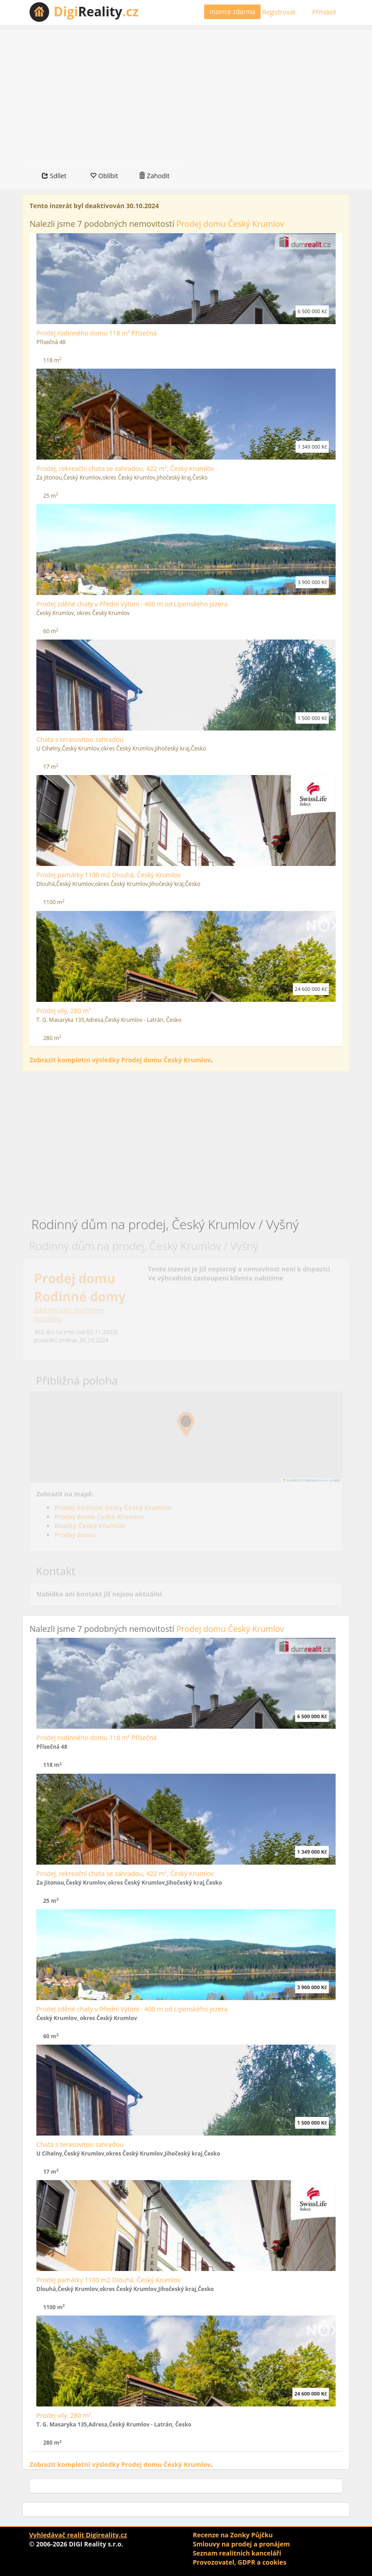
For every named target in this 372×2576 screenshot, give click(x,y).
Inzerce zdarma (232, 11)
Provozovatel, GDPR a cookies (240, 2562)
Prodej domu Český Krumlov (230, 223)
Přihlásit (324, 12)
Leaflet (290, 1480)
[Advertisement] (186, 93)
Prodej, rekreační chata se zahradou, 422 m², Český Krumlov (125, 468)
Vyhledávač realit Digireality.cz (78, 2535)
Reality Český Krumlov (90, 1525)
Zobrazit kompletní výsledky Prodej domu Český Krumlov (120, 1059)
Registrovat (279, 12)
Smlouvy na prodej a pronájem (241, 2544)
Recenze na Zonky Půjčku (233, 2535)
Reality (96, 11)
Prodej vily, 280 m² (63, 1010)
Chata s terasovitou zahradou (80, 739)
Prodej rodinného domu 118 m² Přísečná (96, 333)
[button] (186, 1424)
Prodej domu (75, 1535)
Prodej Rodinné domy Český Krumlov (113, 1507)
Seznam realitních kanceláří (237, 2553)
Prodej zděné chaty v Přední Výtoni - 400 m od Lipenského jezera (131, 604)
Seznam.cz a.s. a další (322, 1480)
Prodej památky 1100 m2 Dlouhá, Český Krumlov (108, 874)
